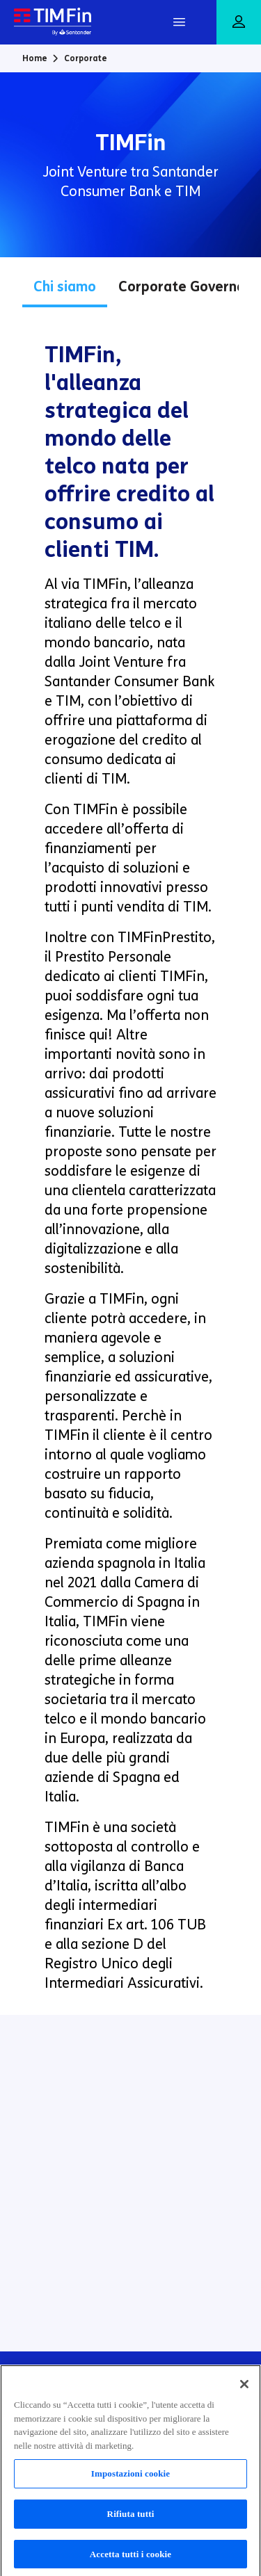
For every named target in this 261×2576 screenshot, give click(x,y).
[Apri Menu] (179, 22)
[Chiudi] (244, 2389)
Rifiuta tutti (131, 2518)
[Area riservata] (238, 22)
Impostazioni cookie (130, 2478)
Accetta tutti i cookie (130, 2558)
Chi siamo (64, 286)
